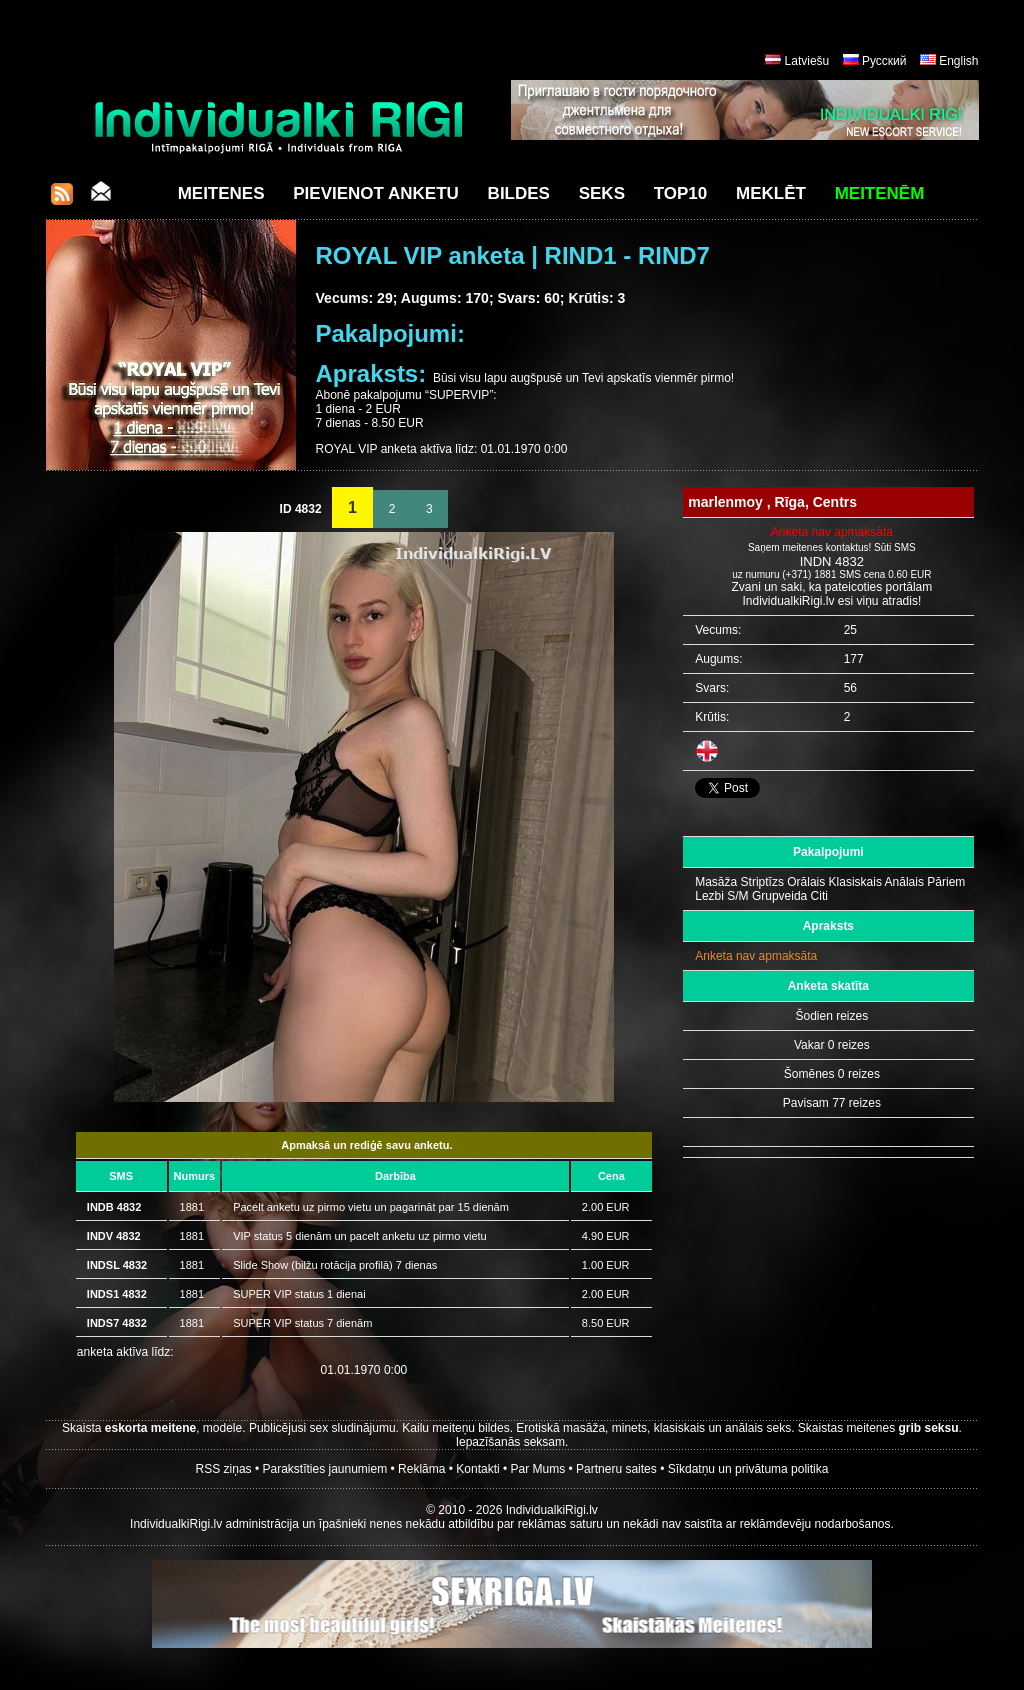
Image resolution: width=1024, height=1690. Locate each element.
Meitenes (221, 193)
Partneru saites (616, 1469)
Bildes (519, 193)
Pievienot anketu (376, 193)
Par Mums (538, 1469)
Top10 (681, 193)
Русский (884, 61)
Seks (602, 193)
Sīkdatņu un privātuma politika (748, 1469)
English (958, 61)
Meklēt (771, 193)
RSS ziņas (224, 1469)
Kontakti (477, 1469)
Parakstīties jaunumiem (324, 1469)
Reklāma (421, 1469)
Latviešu (807, 61)
